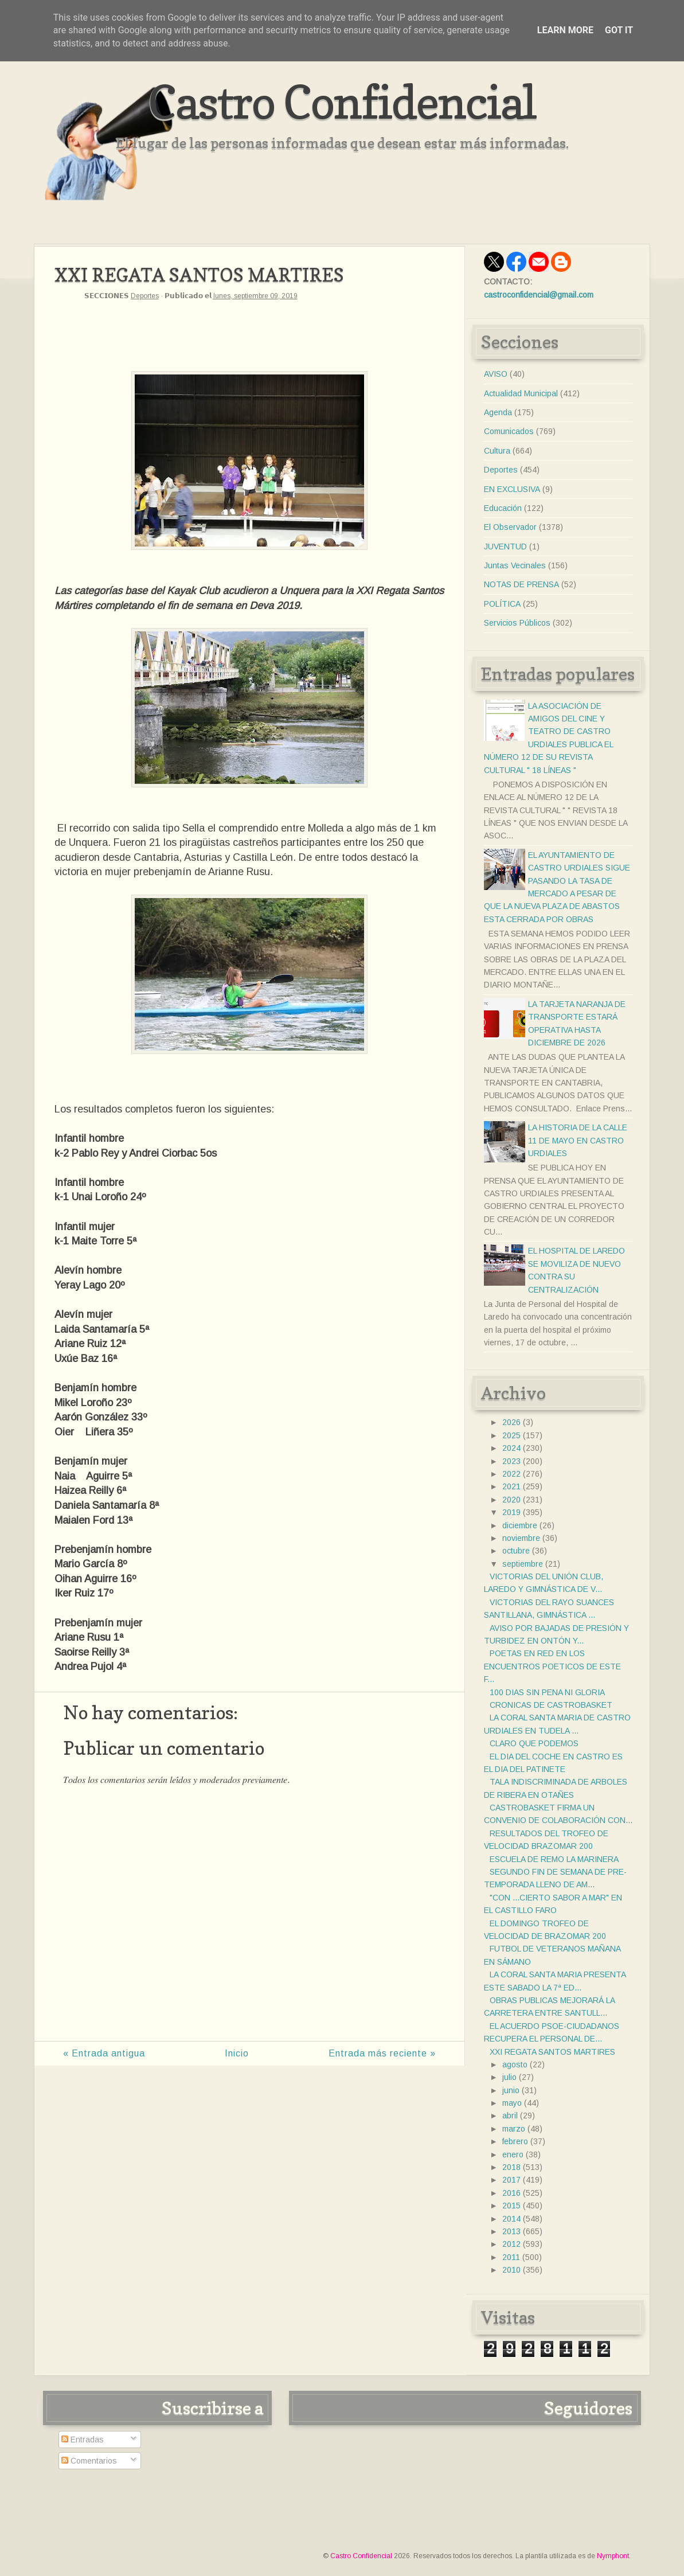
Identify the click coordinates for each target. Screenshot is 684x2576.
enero (512, 2154)
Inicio (237, 2053)
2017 (511, 2179)
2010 (511, 2269)
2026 (511, 1422)
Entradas (82, 2439)
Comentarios (89, 2460)
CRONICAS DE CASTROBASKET (551, 1704)
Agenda (498, 412)
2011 (511, 2257)
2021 (511, 1486)
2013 (511, 2231)
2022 (511, 1473)
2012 (511, 2244)
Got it (619, 30)
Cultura (497, 450)
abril (510, 2115)
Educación (503, 508)
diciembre (519, 1525)
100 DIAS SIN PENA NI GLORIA (547, 1692)
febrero (515, 2141)
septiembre (522, 1563)
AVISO (495, 373)
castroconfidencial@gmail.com (538, 294)
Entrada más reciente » (382, 2053)
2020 (511, 1499)
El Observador (510, 527)
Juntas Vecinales (515, 565)
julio (509, 2077)
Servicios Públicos (517, 622)
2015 (511, 2205)
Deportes (145, 296)
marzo (513, 2128)
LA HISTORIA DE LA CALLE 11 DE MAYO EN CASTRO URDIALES (577, 1140)
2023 (511, 1461)
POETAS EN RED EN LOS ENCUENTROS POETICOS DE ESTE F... (552, 1666)
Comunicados (509, 431)
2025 (511, 1435)
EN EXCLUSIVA (512, 489)
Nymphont (613, 2556)
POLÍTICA (502, 603)
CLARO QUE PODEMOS (534, 1743)
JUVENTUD (505, 546)
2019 (511, 1512)
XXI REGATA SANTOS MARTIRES (552, 2051)
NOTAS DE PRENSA (521, 584)
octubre (516, 1550)
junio (510, 2090)
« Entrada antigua (104, 2053)
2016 (511, 2193)
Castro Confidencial (342, 102)
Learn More (565, 30)
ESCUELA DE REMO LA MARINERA (554, 1859)
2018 (511, 2167)
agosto (514, 2064)
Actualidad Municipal (521, 393)
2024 (511, 1448)
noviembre (521, 1538)
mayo (512, 2102)
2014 (511, 2218)
